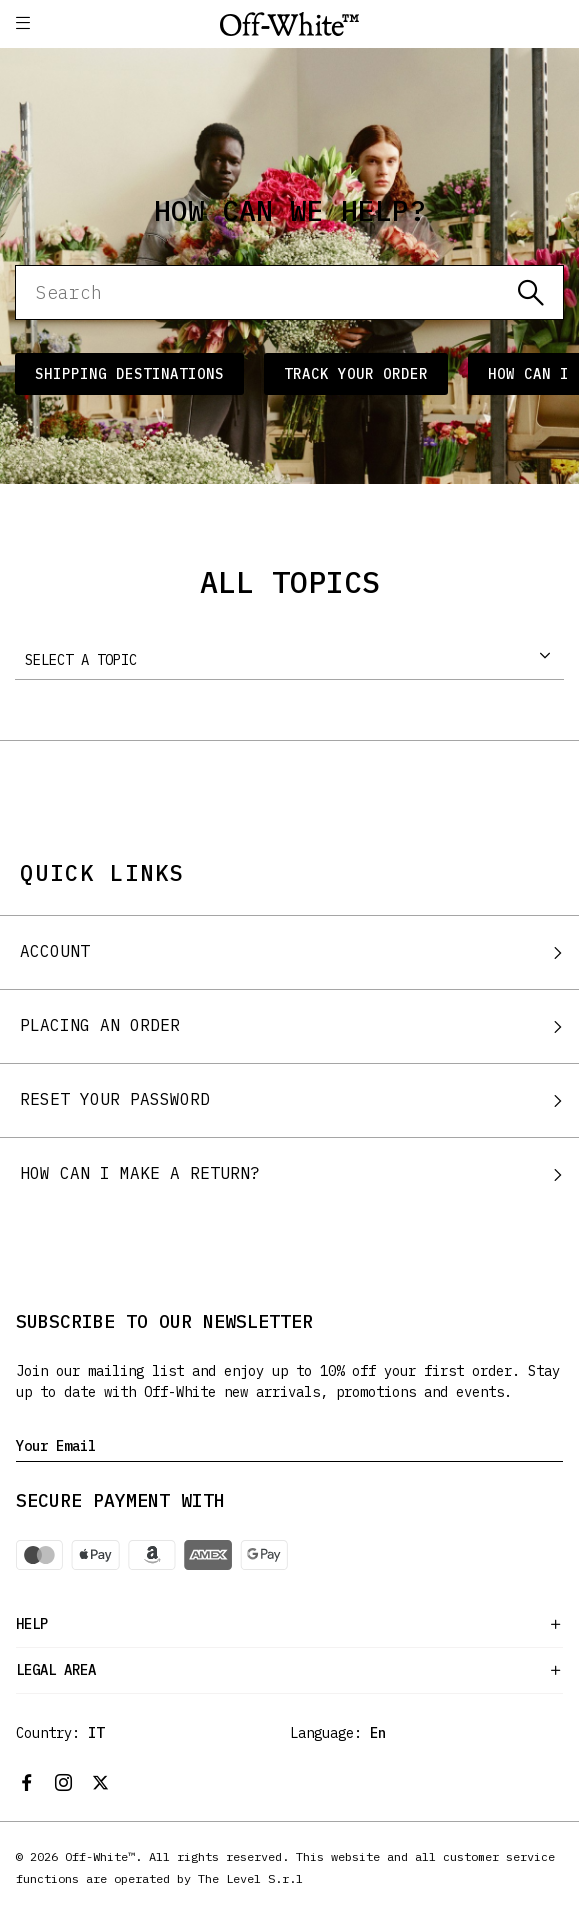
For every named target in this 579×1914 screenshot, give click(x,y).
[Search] (289, 292)
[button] (23, 24)
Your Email (56, 1446)
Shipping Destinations (129, 374)
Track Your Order (356, 374)
